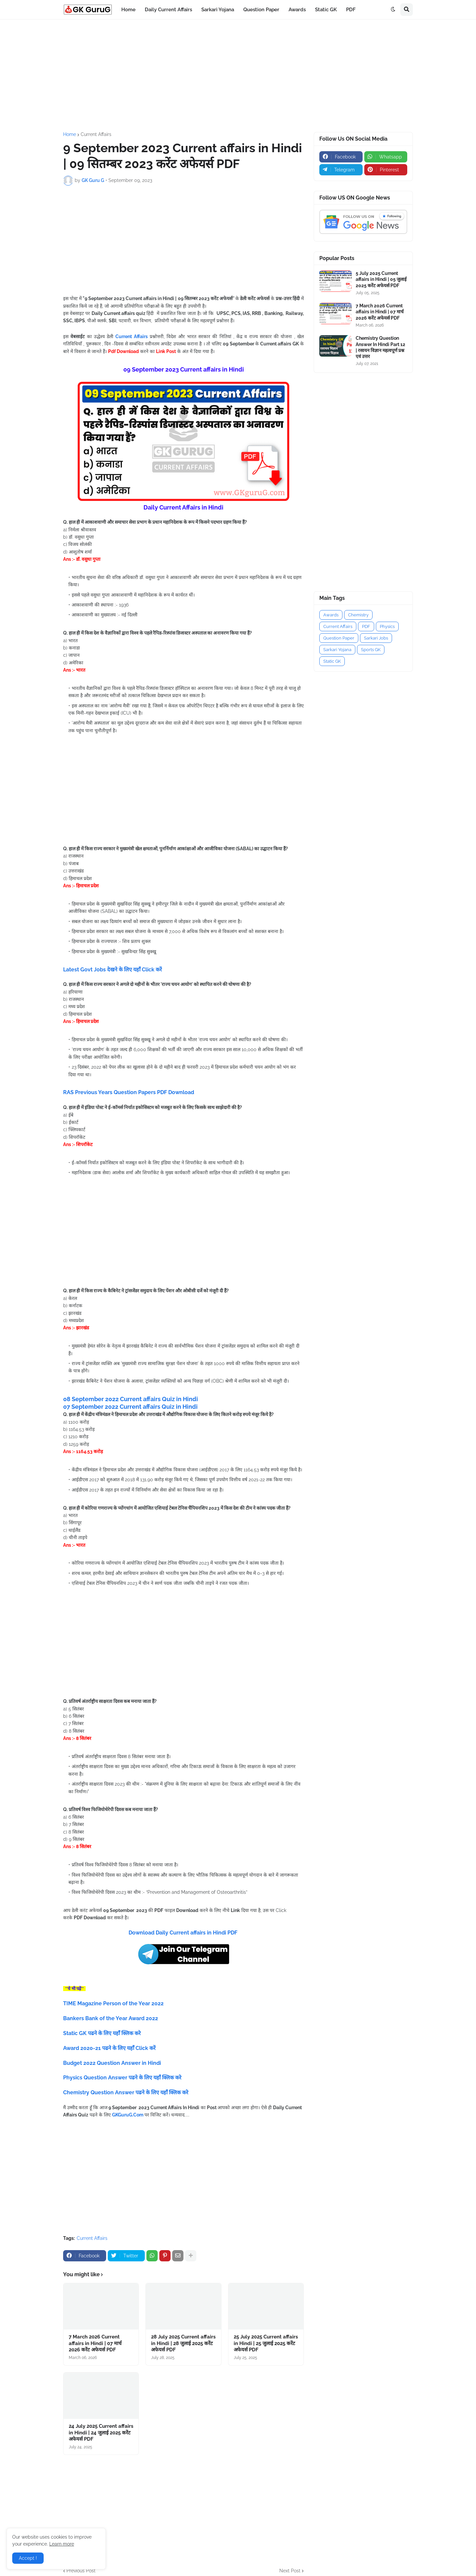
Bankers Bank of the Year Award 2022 (110, 2018)
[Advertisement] (238, 75)
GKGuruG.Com (127, 2114)
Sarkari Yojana (337, 649)
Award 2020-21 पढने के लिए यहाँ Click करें (109, 2048)
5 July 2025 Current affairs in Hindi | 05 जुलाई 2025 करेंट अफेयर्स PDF (381, 279)
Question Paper (338, 638)
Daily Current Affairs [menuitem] (168, 10)
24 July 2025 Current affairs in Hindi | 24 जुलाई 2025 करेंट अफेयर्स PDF (101, 2432)
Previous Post (81, 2570)
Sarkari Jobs (376, 638)
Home (69, 134)
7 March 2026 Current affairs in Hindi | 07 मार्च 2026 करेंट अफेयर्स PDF (95, 2343)
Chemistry (358, 614)
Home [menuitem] (128, 10)
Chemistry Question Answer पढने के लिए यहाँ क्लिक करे (125, 2092)
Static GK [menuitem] (326, 10)
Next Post (289, 2570)
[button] (393, 9)
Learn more (61, 2544)
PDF (366, 626)
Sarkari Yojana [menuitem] (217, 10)
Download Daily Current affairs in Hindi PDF (184, 1933)
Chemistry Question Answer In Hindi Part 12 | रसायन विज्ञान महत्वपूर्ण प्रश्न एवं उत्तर (380, 347)
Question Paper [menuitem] (261, 10)
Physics (387, 626)
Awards (330, 614)
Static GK (332, 661)
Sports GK (370, 649)
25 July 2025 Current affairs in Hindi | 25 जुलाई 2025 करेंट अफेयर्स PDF (266, 2343)
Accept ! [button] (28, 2558)
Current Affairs (96, 134)
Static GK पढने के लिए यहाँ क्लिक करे (102, 2033)
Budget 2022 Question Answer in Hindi (112, 2063)
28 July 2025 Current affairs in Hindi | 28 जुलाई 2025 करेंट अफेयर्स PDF (183, 2343)
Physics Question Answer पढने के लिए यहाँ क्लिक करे (122, 2077)
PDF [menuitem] (351, 10)
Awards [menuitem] (297, 10)
